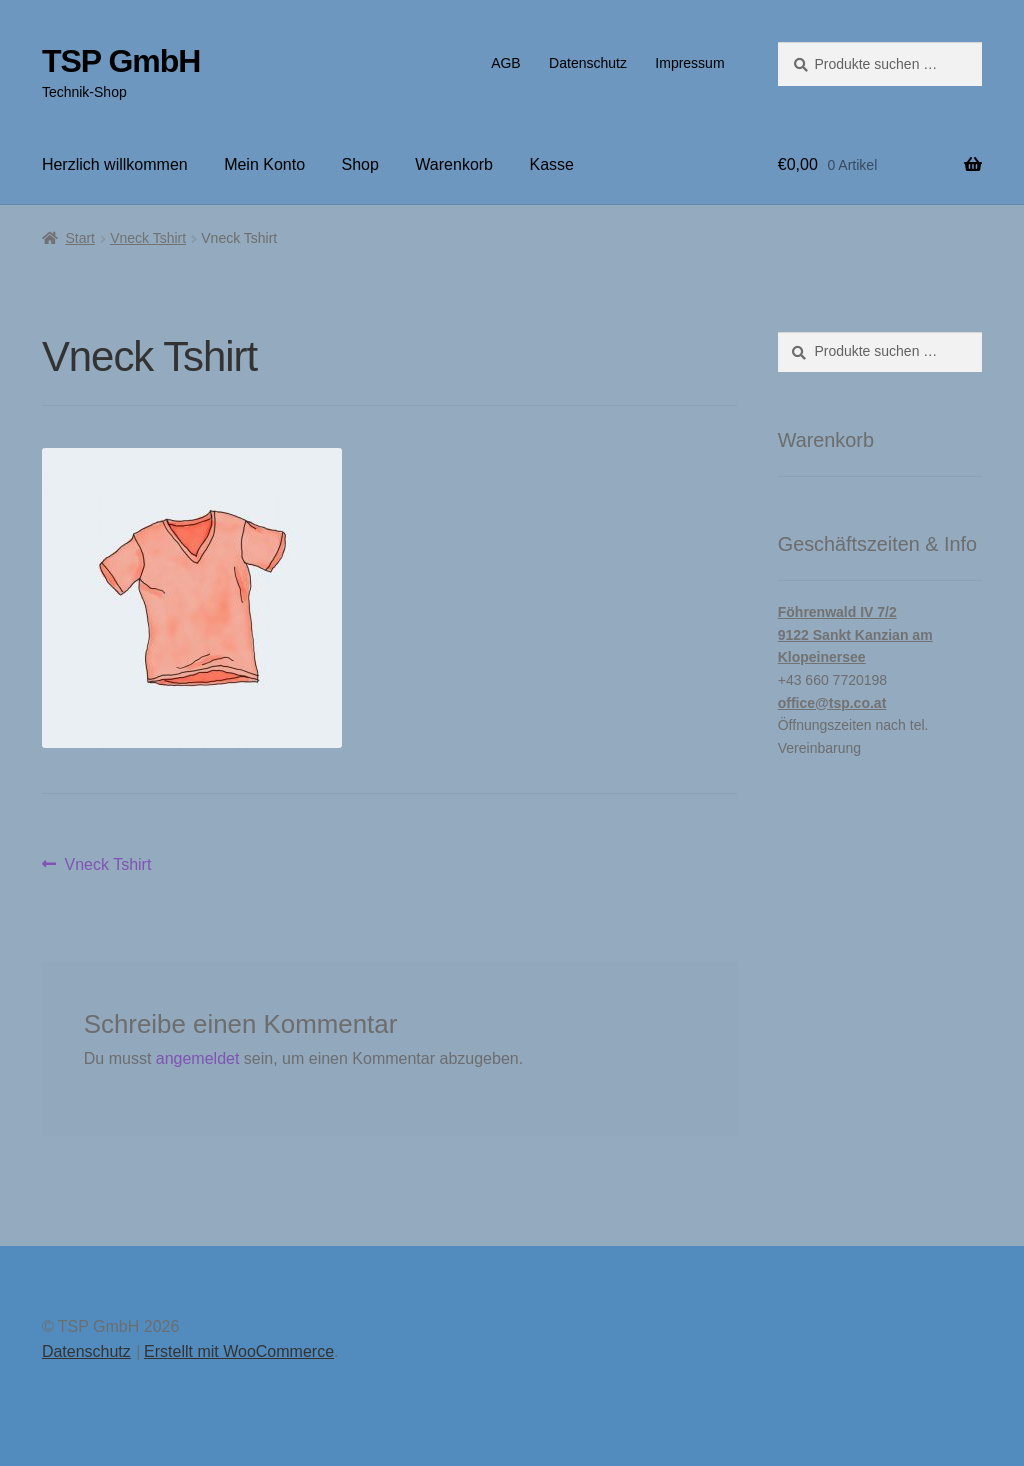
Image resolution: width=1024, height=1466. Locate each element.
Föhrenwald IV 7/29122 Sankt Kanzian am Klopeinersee (855, 634)
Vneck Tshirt (148, 238)
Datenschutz (588, 63)
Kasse (551, 164)
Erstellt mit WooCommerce (239, 1351)
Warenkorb (454, 164)
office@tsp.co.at (832, 703)
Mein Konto (264, 164)
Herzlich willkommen (115, 164)
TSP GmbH (121, 61)
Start (80, 238)
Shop (360, 164)
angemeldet (198, 1058)
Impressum (689, 63)
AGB (506, 63)
